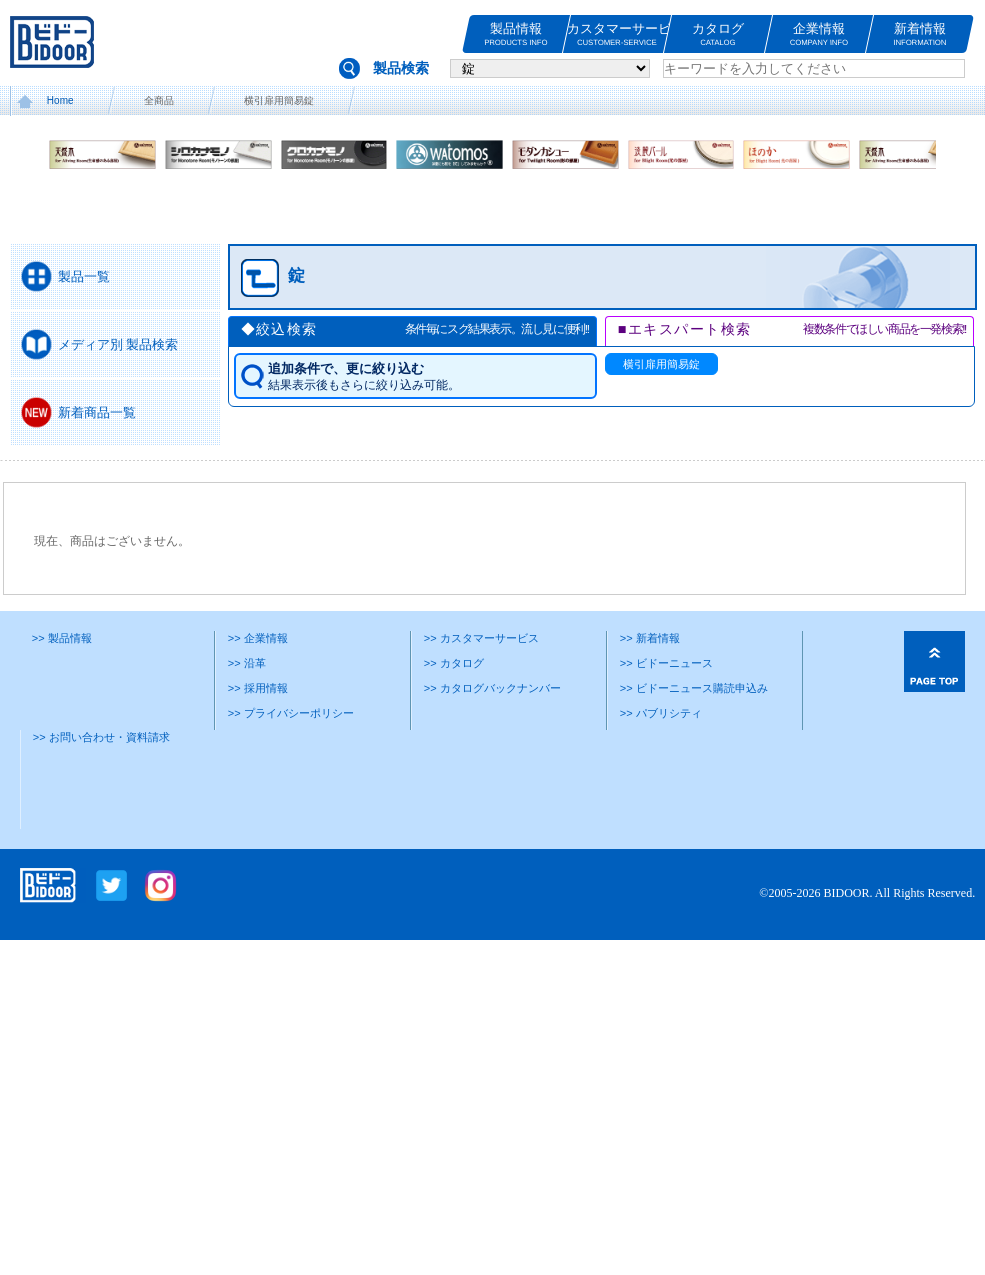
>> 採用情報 (258, 688)
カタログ (718, 34)
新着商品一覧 (97, 412)
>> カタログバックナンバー (492, 688)
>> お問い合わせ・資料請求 (101, 737)
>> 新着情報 (650, 638)
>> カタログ (454, 663)
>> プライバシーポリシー (291, 713)
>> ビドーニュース (666, 663)
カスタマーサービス (617, 34)
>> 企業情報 (258, 638)
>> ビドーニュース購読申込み (694, 688)
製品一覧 (84, 276)
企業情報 (819, 34)
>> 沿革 (247, 663)
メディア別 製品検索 (118, 344)
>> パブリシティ (661, 713)
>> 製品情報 (62, 638)
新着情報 (920, 34)
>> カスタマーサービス (481, 638)
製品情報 (516, 34)
